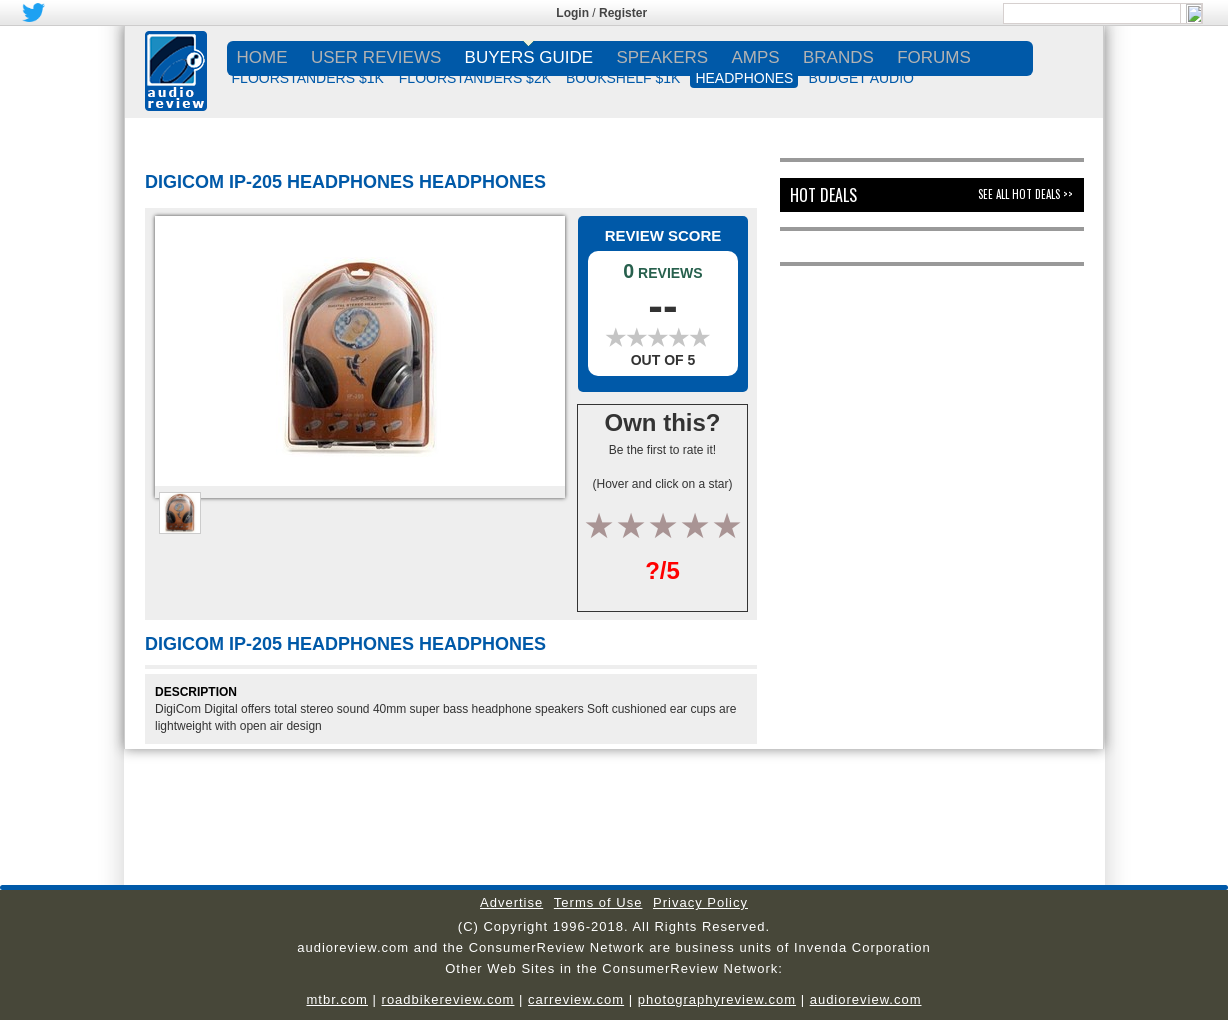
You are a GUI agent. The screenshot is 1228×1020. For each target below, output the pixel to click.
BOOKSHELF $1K (623, 78)
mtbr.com (336, 999)
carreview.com (576, 999)
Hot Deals (823, 195)
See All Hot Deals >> (1025, 194)
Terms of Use (598, 902)
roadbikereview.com (448, 999)
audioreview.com (866, 999)
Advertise (511, 902)
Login (572, 13)
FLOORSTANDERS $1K (308, 78)
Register (623, 13)
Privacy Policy (700, 902)
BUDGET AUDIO (861, 78)
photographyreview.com (717, 999)
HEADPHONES (744, 78)
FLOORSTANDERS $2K (475, 78)
